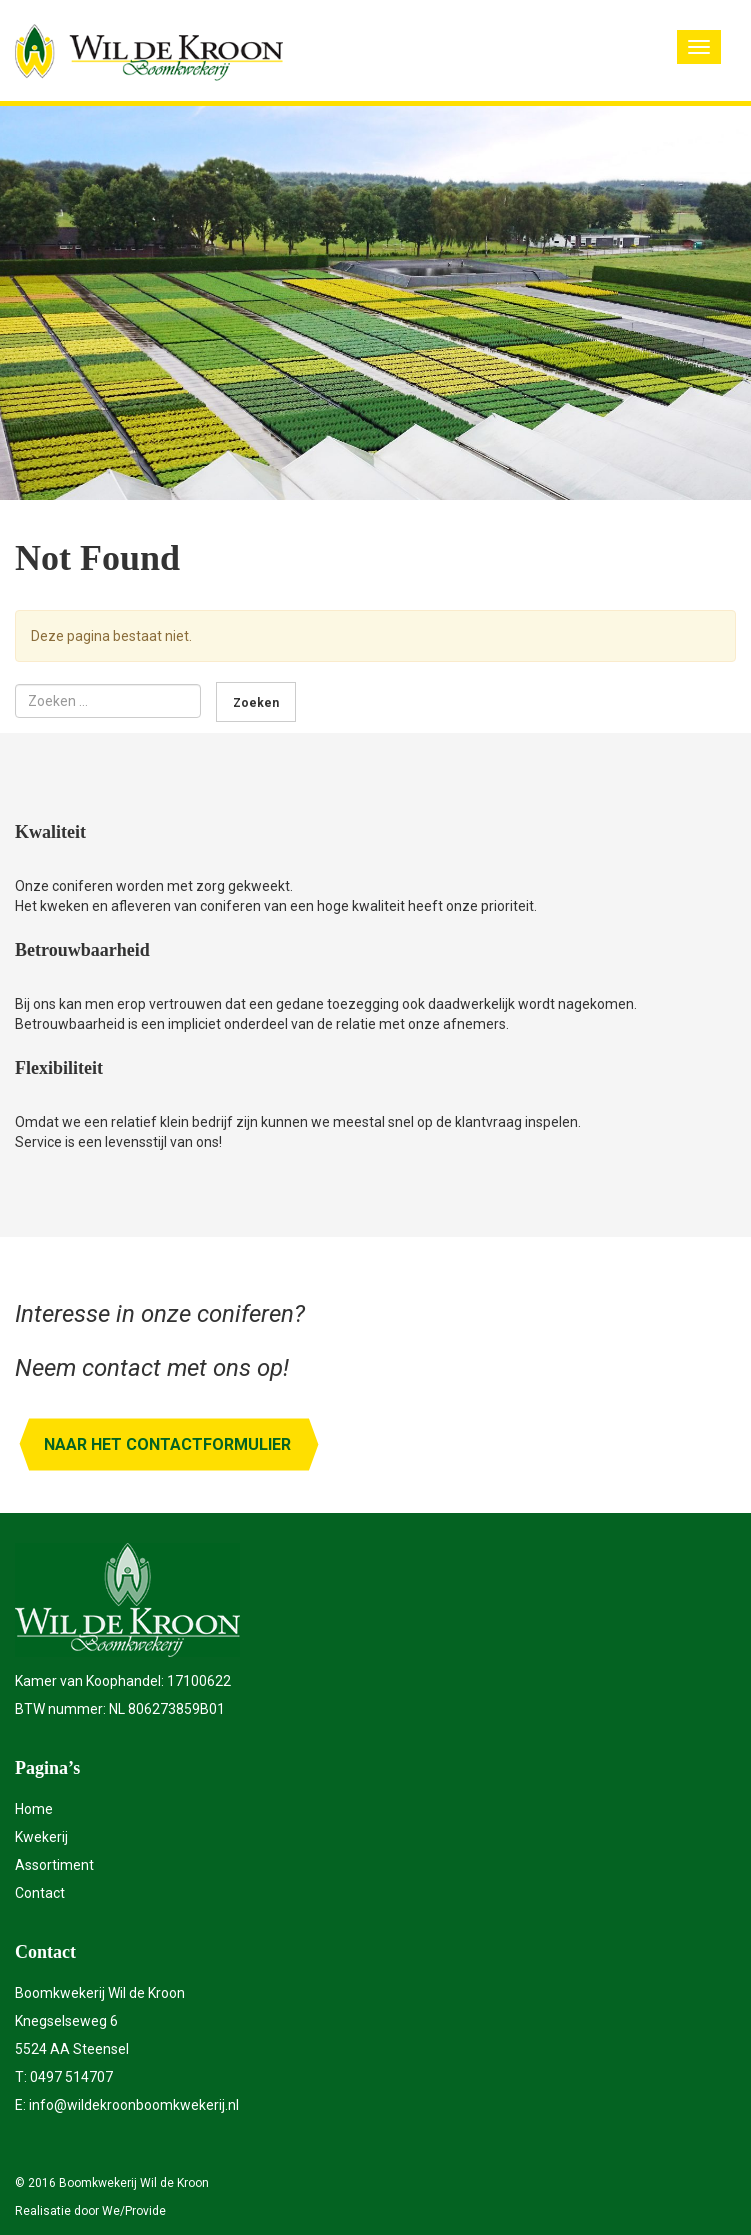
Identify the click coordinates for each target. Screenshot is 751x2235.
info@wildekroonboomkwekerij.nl (134, 2105)
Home (34, 1809)
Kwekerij (41, 1837)
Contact (40, 1893)
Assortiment (54, 1865)
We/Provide (134, 2211)
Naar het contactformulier (167, 1444)
